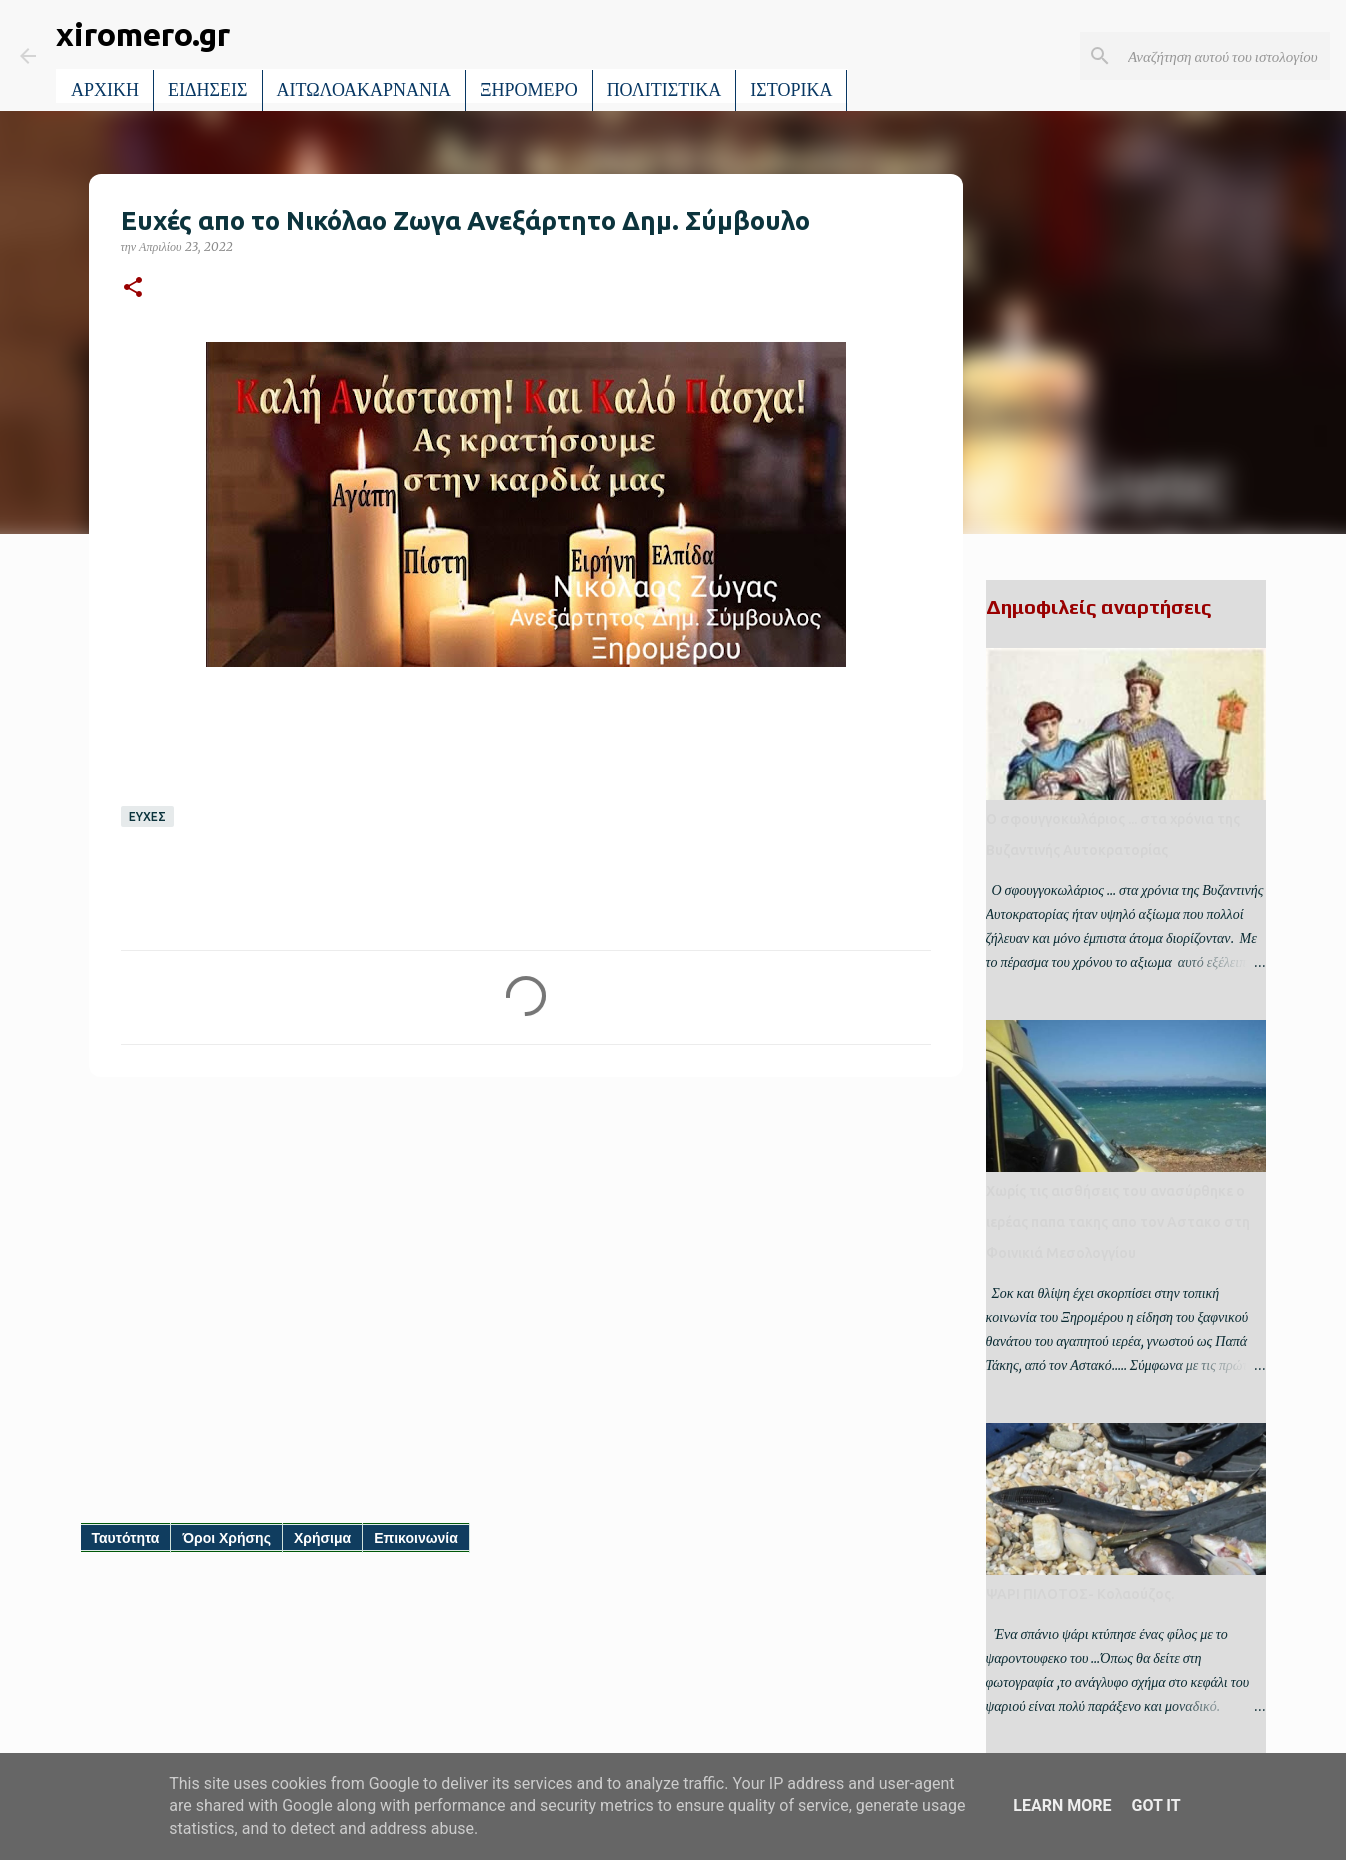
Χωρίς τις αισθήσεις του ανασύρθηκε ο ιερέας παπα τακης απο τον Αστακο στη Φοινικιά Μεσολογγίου (1118, 1222)
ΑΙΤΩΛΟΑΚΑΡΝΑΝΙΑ (364, 90)
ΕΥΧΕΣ (147, 816)
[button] (133, 288)
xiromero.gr (143, 34)
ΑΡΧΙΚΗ (105, 90)
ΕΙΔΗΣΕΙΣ (208, 90)
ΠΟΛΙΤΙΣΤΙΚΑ (664, 90)
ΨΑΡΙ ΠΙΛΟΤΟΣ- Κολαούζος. (1080, 1594)
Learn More (1062, 1805)
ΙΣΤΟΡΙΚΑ (791, 90)
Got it (1155, 1805)
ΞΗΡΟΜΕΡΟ (529, 90)
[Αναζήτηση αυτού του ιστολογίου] (1225, 56)
